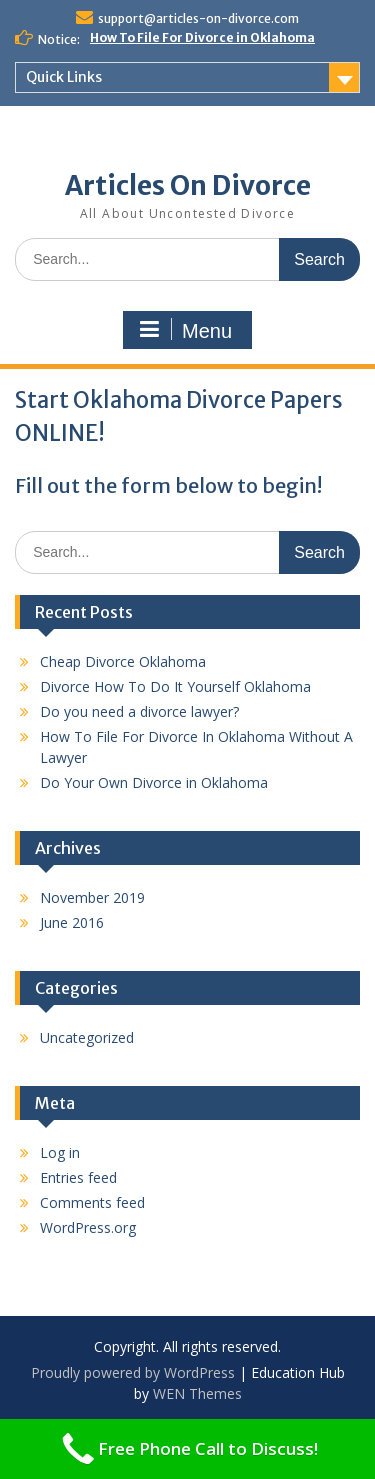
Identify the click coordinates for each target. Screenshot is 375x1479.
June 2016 (72, 922)
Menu (185, 330)
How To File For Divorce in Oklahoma (202, 37)
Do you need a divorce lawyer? (139, 711)
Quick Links (64, 77)
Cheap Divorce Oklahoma (123, 661)
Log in (60, 1152)
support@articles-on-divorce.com (198, 18)
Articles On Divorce (188, 185)
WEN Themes (197, 1393)
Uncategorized (87, 1037)
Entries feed (78, 1177)
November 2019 (92, 897)
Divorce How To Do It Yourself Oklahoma (175, 686)
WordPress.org (88, 1227)
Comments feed (92, 1202)
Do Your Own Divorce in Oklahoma (154, 782)
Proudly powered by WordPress (133, 1372)
